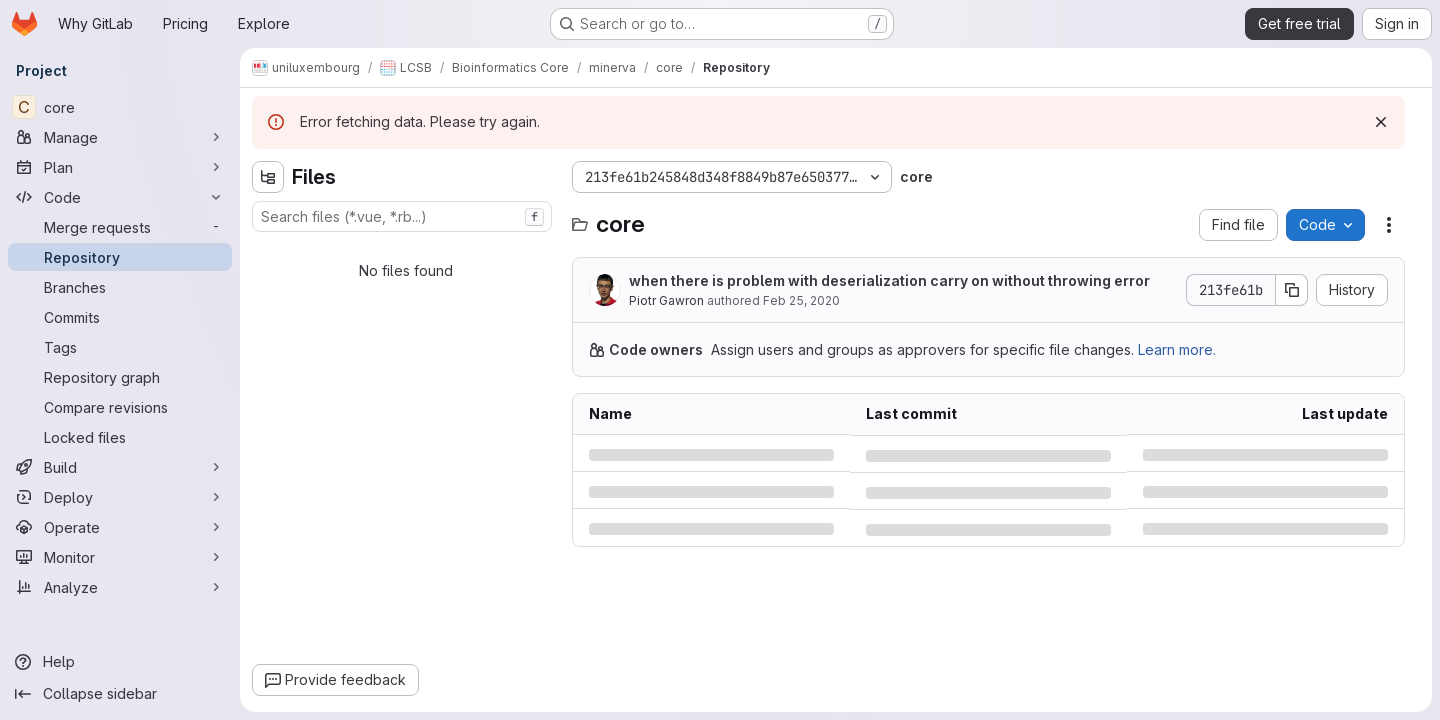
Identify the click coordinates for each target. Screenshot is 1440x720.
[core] (120, 107)
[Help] (120, 662)
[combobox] (402, 216)
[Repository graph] (120, 377)
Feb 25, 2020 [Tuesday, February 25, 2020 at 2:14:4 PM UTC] (801, 300)
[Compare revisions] (120, 407)
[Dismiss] (1381, 122)
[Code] (120, 197)
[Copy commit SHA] (1292, 290)
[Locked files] (120, 437)
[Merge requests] (120, 227)
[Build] (120, 467)
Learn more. (1177, 349)
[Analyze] (120, 587)
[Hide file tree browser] (268, 177)
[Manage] (120, 137)
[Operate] (120, 527)
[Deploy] (120, 497)
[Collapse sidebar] (120, 694)
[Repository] (120, 257)
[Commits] (120, 317)
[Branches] (120, 287)
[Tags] (120, 347)
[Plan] (120, 167)
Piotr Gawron (666, 300)
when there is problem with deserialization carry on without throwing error (889, 280)
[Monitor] (120, 557)
